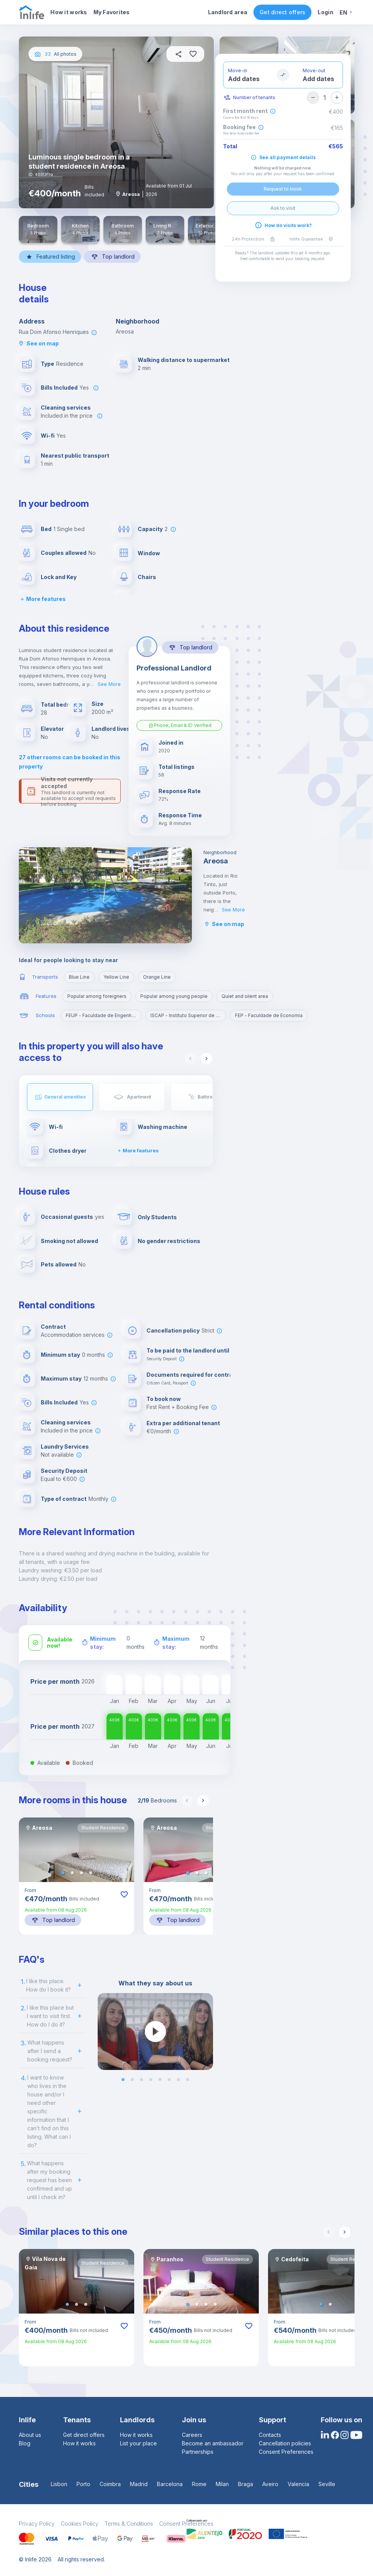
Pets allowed (59, 1264)
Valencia (298, 2484)
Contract (53, 1326)
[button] (63, 1872)
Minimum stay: (103, 1642)
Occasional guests (67, 1216)
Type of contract (64, 1498)
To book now (164, 1399)
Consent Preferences (286, 2451)
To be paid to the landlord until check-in (201, 1350)
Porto (83, 2484)
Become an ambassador (212, 2443)
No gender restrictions (169, 1241)
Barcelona (170, 2484)
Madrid (139, 2484)
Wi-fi (48, 435)
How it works (68, 12)
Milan (222, 2484)
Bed (46, 529)
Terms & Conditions (129, 2523)
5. (23, 2164)
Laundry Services (65, 1446)
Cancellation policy (173, 1330)
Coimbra (110, 2484)
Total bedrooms (63, 704)
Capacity (150, 529)
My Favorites (111, 12)
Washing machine (162, 1127)
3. (23, 2043)
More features (42, 599)
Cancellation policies (285, 2443)
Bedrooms (157, 1800)
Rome (199, 2484)
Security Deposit (64, 1470)
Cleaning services (66, 407)
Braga (245, 2484)
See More (109, 684)
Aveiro (270, 2484)
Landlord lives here (118, 728)
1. (23, 1981)
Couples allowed (64, 552)
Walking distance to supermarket (184, 360)
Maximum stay (61, 1378)
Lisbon (59, 2484)
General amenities (65, 1097)
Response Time (180, 815)
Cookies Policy (79, 2523)
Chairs (147, 577)
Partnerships (197, 2451)
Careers (192, 2435)
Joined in (170, 742)
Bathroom (209, 1097)
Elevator (52, 728)
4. (23, 2078)
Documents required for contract (192, 1374)
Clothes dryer (68, 1150)
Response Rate (179, 791)
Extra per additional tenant (183, 1423)
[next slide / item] (207, 2031)
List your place (138, 2443)
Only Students (157, 1217)
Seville (326, 2484)
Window (149, 553)
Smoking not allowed (69, 1241)
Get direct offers (282, 12)
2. (23, 2008)
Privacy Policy (37, 2523)
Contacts (270, 2435)
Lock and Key (59, 577)
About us (30, 2435)
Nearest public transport (75, 455)
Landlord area (227, 12)
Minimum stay (60, 1354)
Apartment (139, 1097)
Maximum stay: (176, 1642)
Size (97, 703)
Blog (24, 2443)
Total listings (176, 767)
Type (47, 363)
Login (325, 12)
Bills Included (59, 387)
